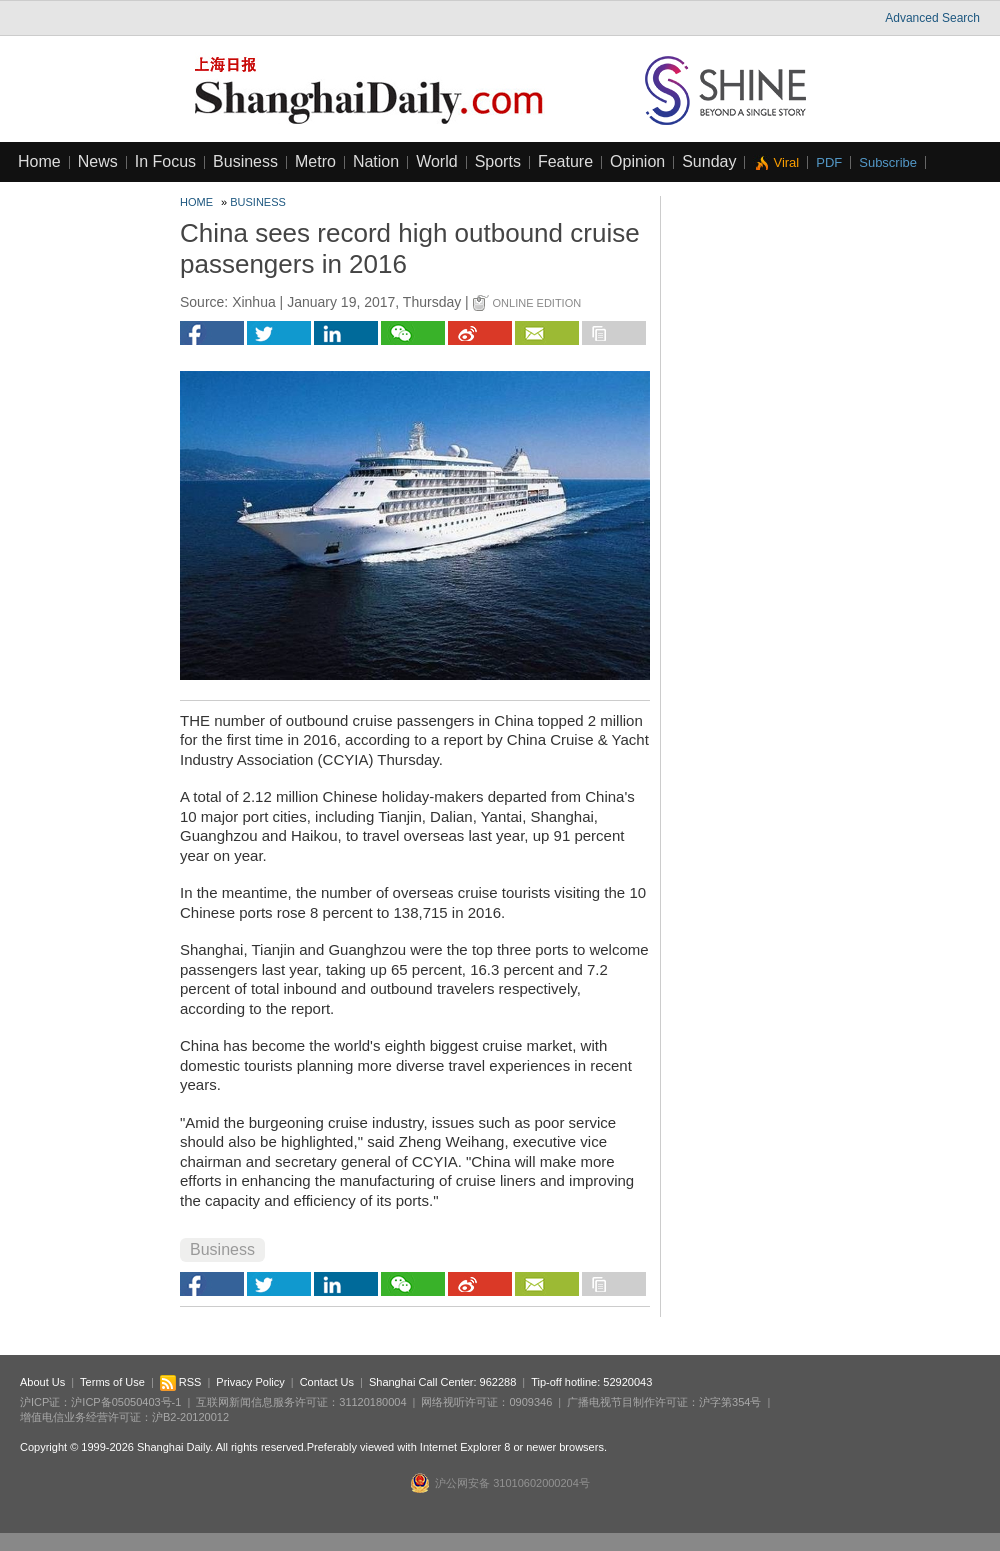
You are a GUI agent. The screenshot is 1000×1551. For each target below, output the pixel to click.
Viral (786, 162)
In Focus (165, 161)
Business (245, 161)
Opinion (637, 161)
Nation (376, 161)
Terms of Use (112, 1382)
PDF (829, 162)
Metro (315, 161)
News (98, 161)
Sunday (709, 161)
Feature (565, 161)
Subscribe (888, 162)
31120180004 (372, 1402)
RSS (181, 1382)
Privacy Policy (250, 1382)
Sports (498, 161)
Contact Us (327, 1382)
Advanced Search (932, 18)
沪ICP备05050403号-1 (126, 1402)
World (437, 161)
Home (39, 161)
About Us (42, 1382)
